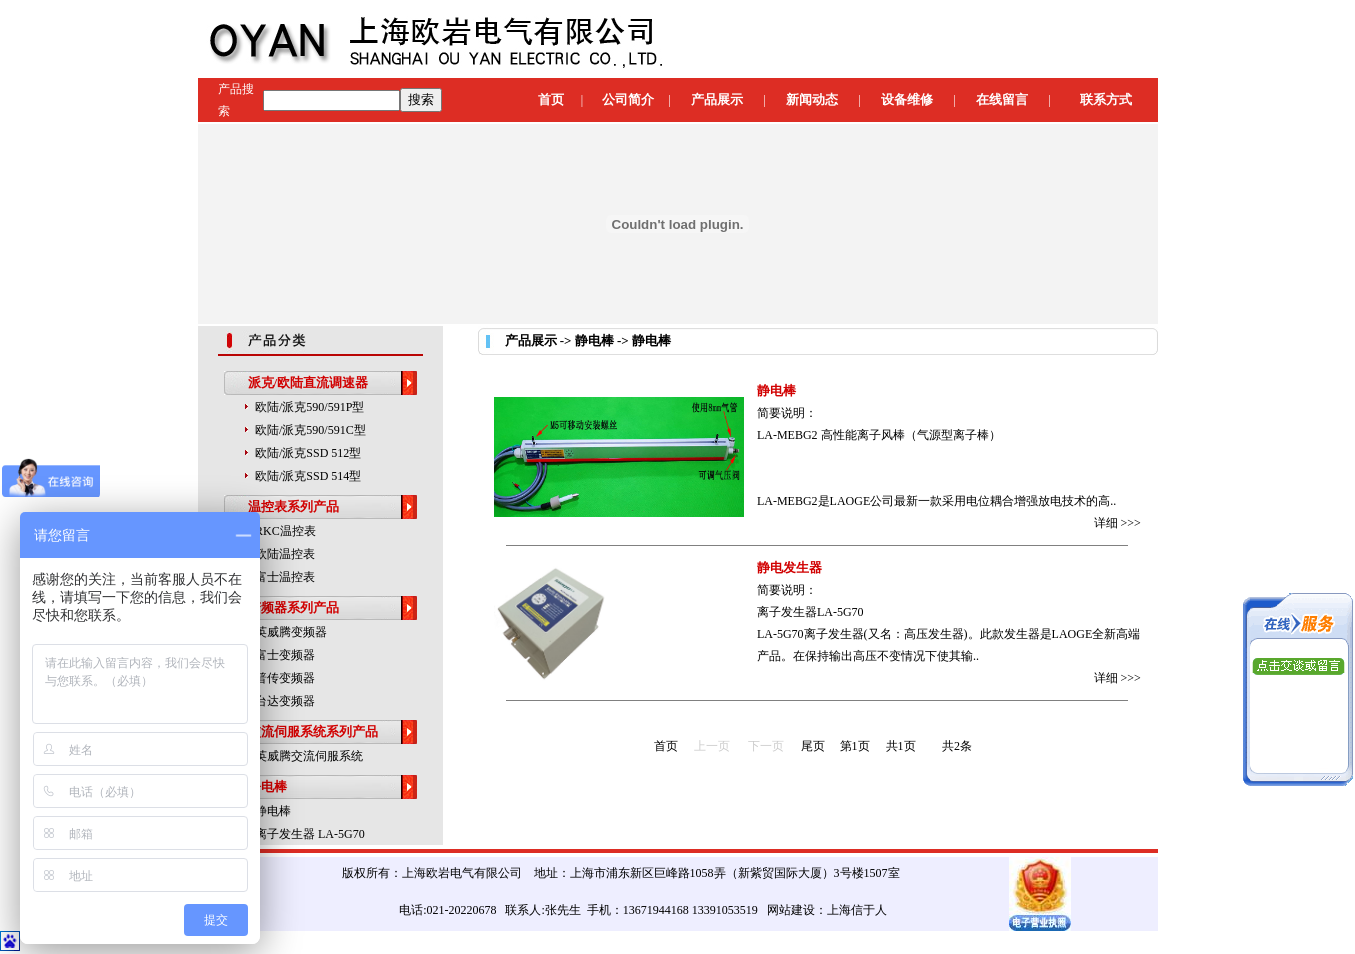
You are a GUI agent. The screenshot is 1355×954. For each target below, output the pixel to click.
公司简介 (628, 99)
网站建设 (791, 910)
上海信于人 (857, 910)
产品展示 (717, 99)
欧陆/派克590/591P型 (309, 407)
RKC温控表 (285, 531)
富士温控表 (285, 577)
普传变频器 (285, 678)
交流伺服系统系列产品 (313, 731)
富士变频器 (285, 655)
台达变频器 (285, 701)
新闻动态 (812, 99)
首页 (551, 99)
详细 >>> (1117, 523)
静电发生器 (789, 567)
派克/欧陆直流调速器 (308, 382)
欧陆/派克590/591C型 (310, 430)
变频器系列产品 (293, 607)
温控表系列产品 (293, 506)
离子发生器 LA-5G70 (310, 834)
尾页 (813, 746)
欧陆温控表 (285, 554)
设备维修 (907, 99)
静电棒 (267, 786)
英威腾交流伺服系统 (309, 756)
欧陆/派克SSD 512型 (308, 453)
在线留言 (1002, 99)
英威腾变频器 (291, 632)
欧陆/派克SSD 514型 (308, 476)
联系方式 (1106, 99)
